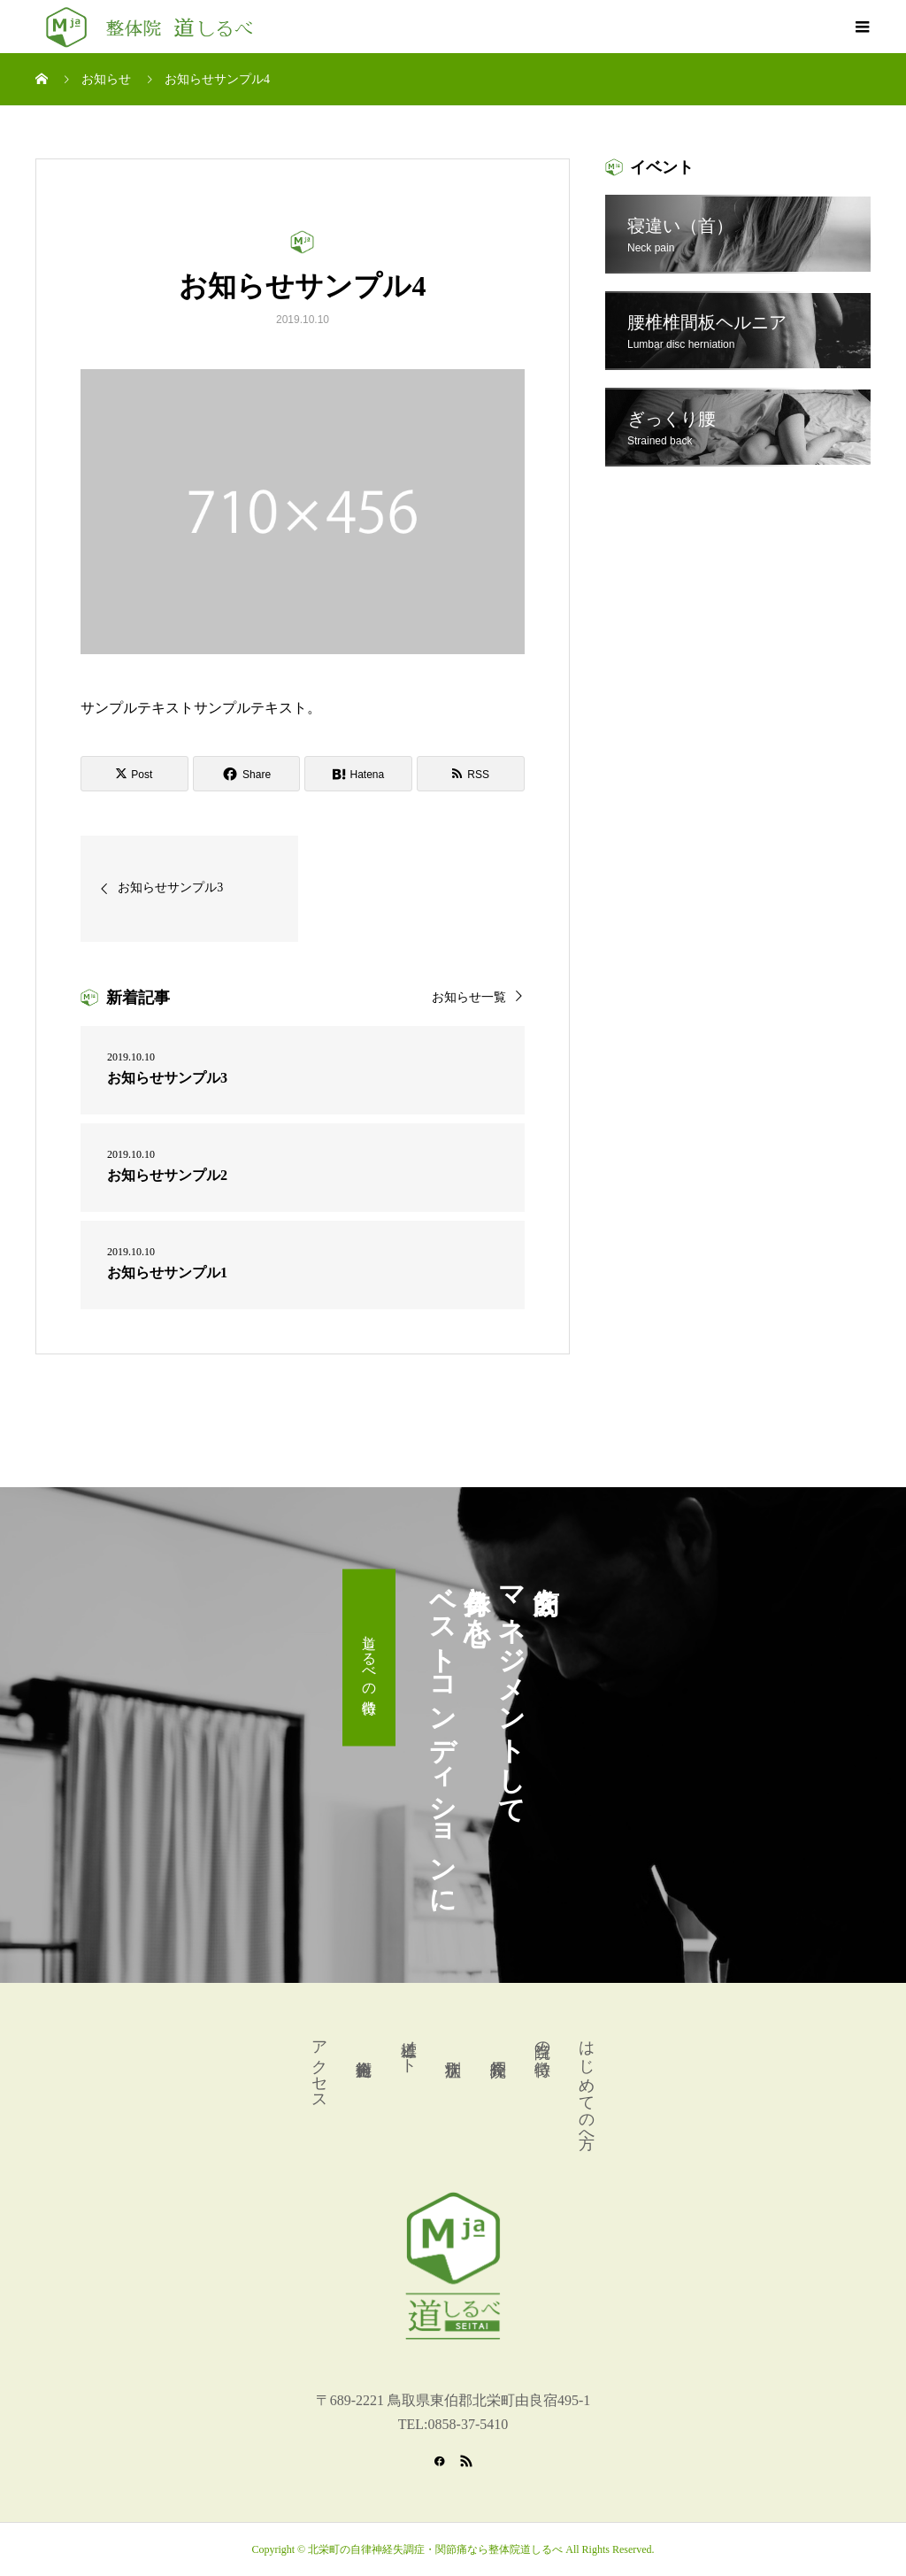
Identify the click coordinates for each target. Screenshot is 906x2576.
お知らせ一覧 (469, 997)
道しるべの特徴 (369, 1658)
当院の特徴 (542, 2040)
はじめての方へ (586, 2085)
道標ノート (409, 2048)
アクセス (319, 2066)
